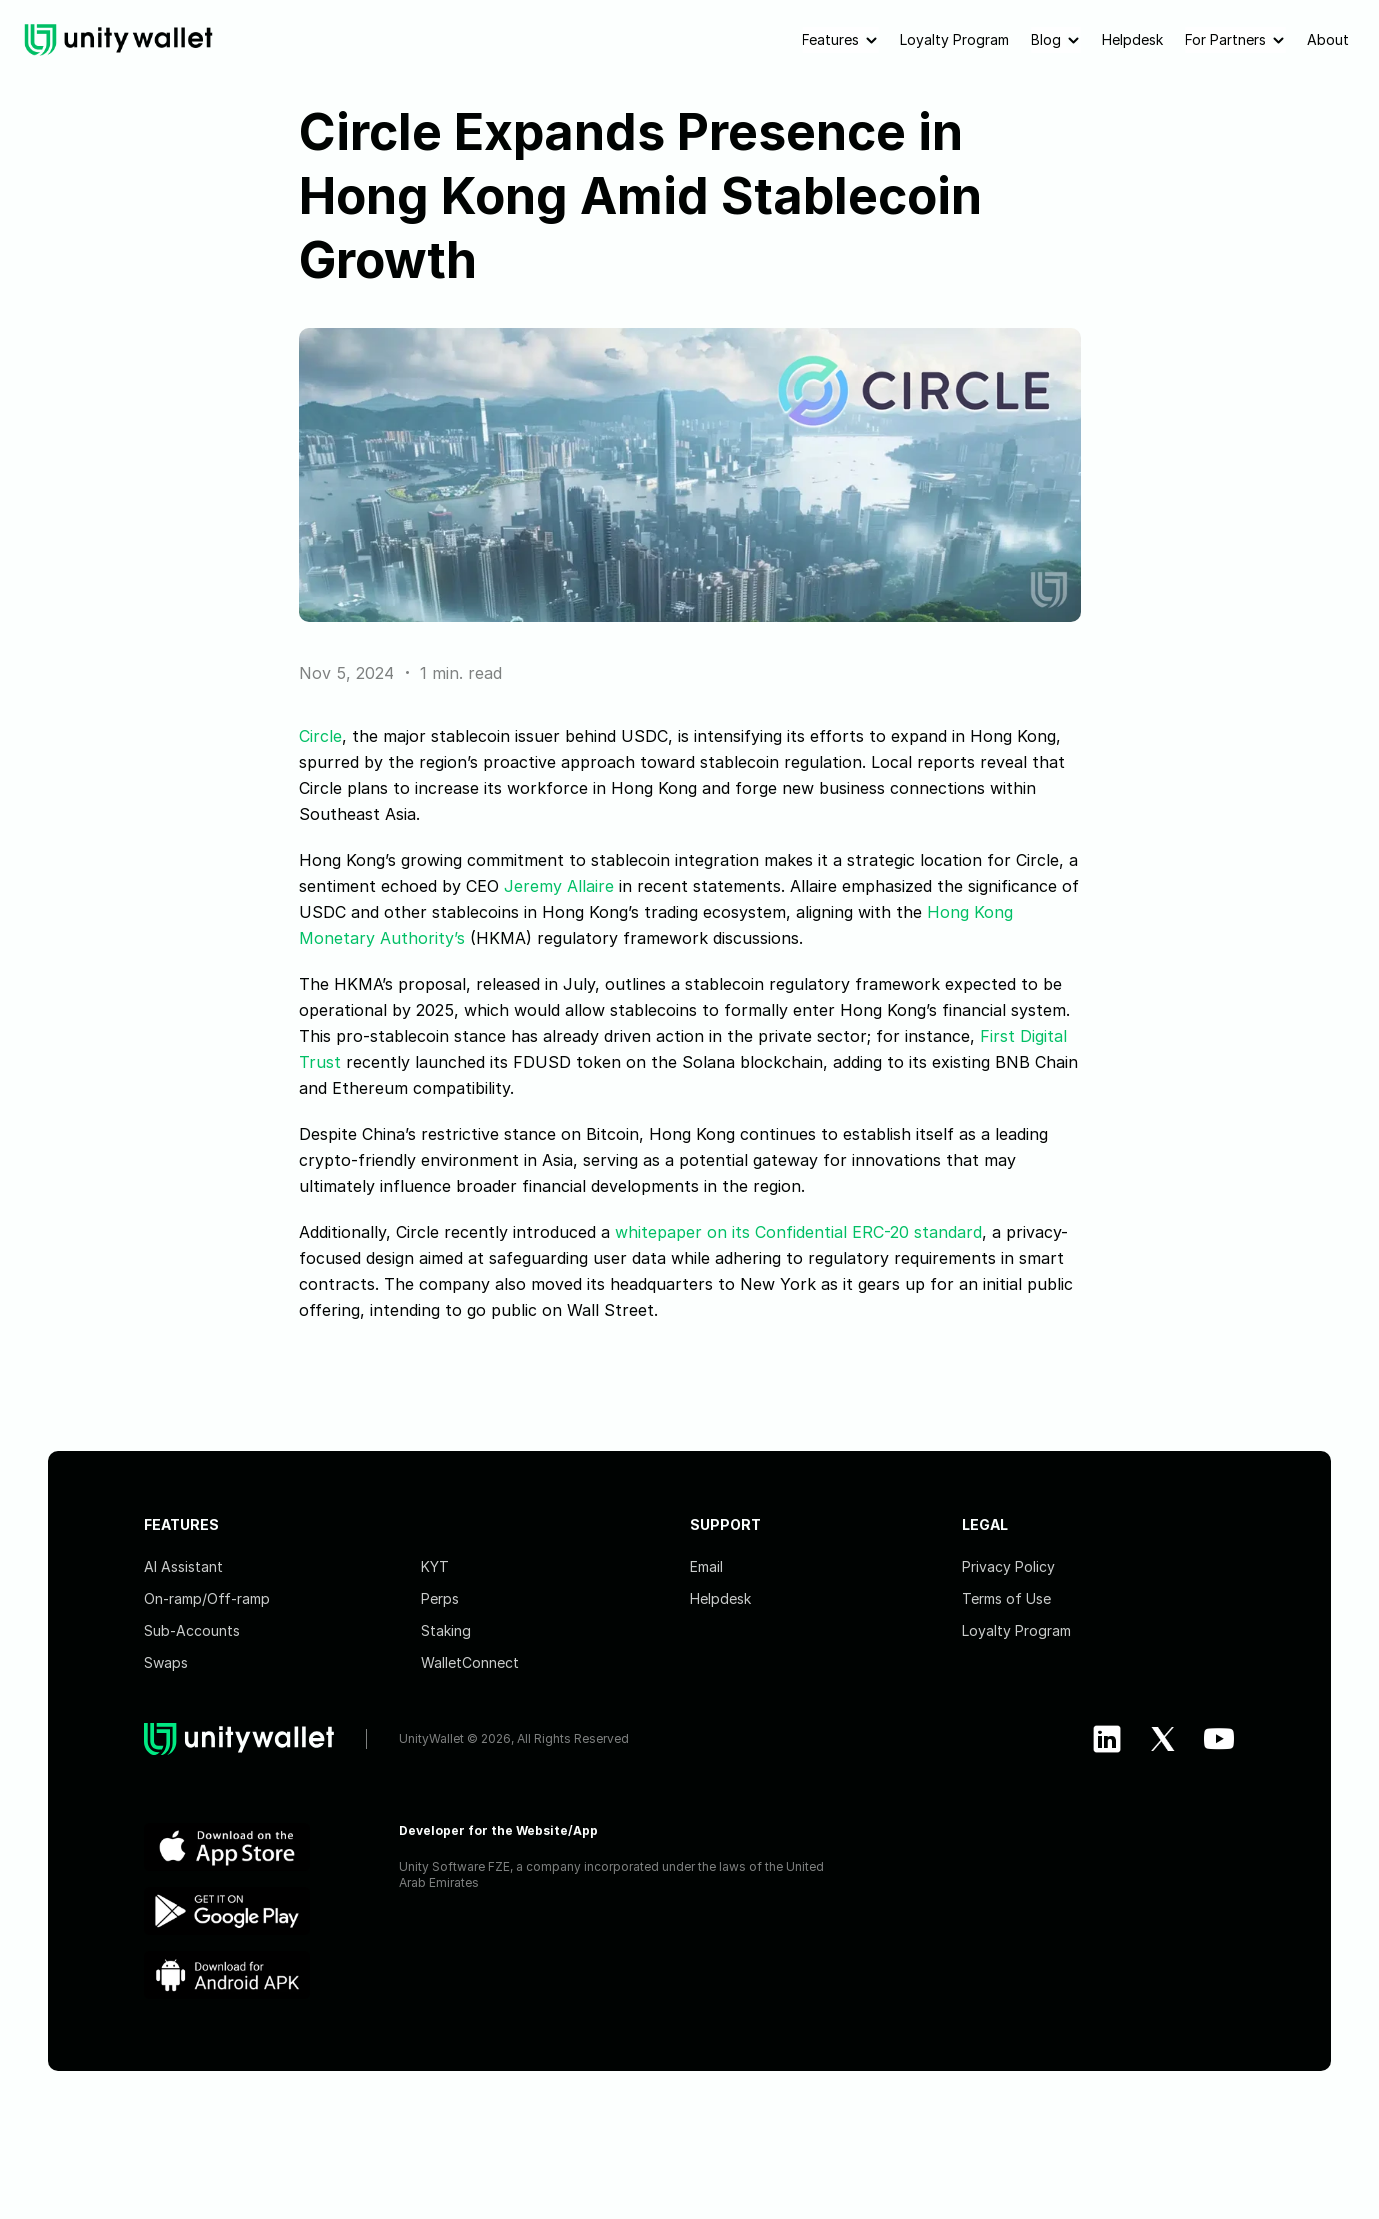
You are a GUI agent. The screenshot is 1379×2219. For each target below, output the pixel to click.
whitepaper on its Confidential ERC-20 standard (798, 1232)
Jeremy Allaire (559, 886)
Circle (320, 736)
